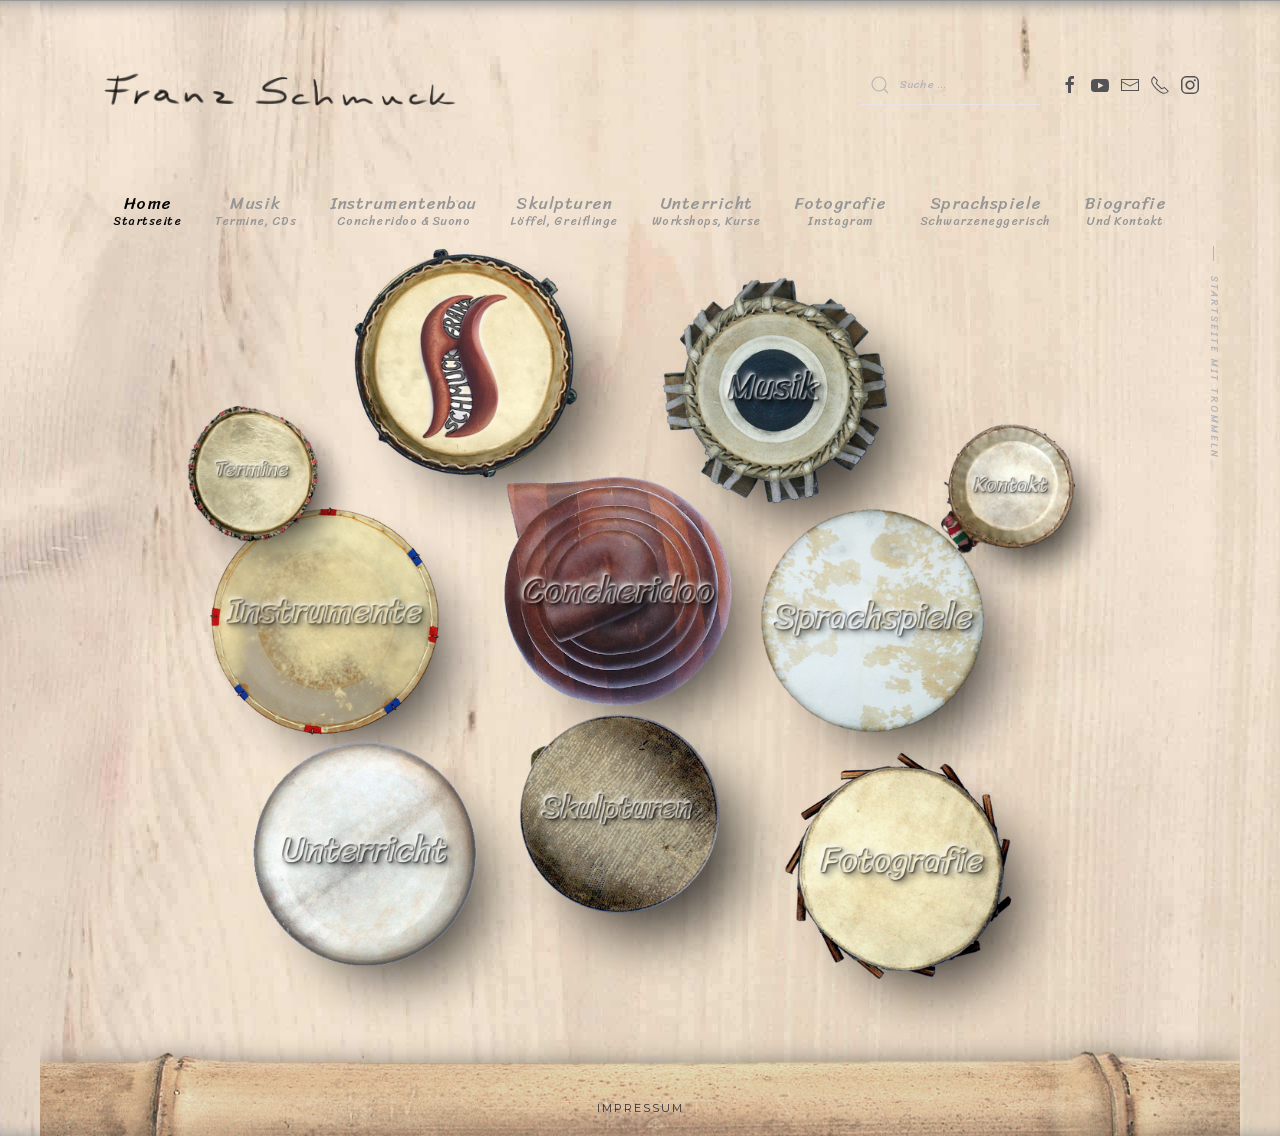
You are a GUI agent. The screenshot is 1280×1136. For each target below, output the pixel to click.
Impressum (640, 1108)
